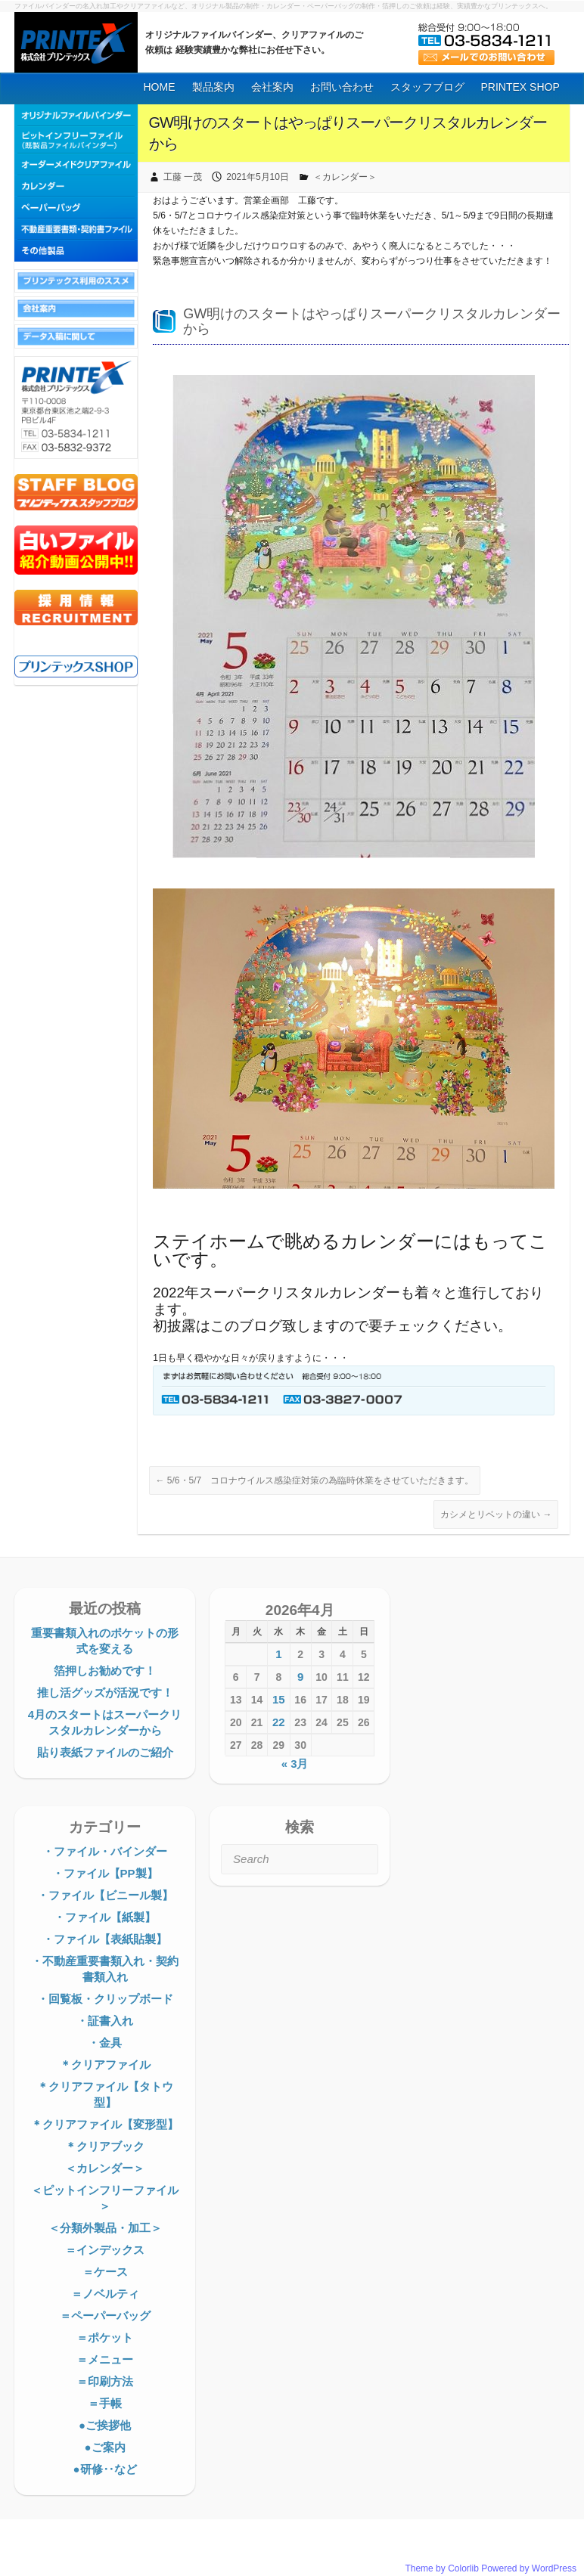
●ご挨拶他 (105, 2425)
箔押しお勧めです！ (105, 1670)
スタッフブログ (427, 87)
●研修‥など (104, 2469)
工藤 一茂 (182, 177)
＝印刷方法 (104, 2381)
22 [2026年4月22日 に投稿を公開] (278, 1722)
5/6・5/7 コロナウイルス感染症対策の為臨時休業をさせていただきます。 (315, 1480)
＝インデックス (104, 2249)
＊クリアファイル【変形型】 (105, 2124)
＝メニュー (104, 2359)
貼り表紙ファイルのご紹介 (105, 1752)
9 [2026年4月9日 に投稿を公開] (300, 1676)
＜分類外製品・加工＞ (105, 2227)
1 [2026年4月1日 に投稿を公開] (278, 1654)
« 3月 (295, 1763)
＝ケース (105, 2271)
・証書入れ (104, 2020)
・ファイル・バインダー (104, 1851)
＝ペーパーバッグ (105, 2315)
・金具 (105, 2042)
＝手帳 (105, 2403)
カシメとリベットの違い (495, 1514)
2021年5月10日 (257, 177)
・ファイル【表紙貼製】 (104, 1939)
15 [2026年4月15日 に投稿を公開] (278, 1699)
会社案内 (272, 87)
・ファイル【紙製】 (105, 1917)
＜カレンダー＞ (345, 177)
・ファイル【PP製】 (105, 1873)
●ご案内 (104, 2447)
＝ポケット (104, 2337)
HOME (160, 87)
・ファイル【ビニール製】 (105, 1895)
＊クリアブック (104, 2146)
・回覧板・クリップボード (105, 1998)
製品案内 (213, 87)
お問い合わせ (342, 87)
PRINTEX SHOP (520, 87)
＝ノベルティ (105, 2293)
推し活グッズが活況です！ (105, 1692)
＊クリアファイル (105, 2064)
